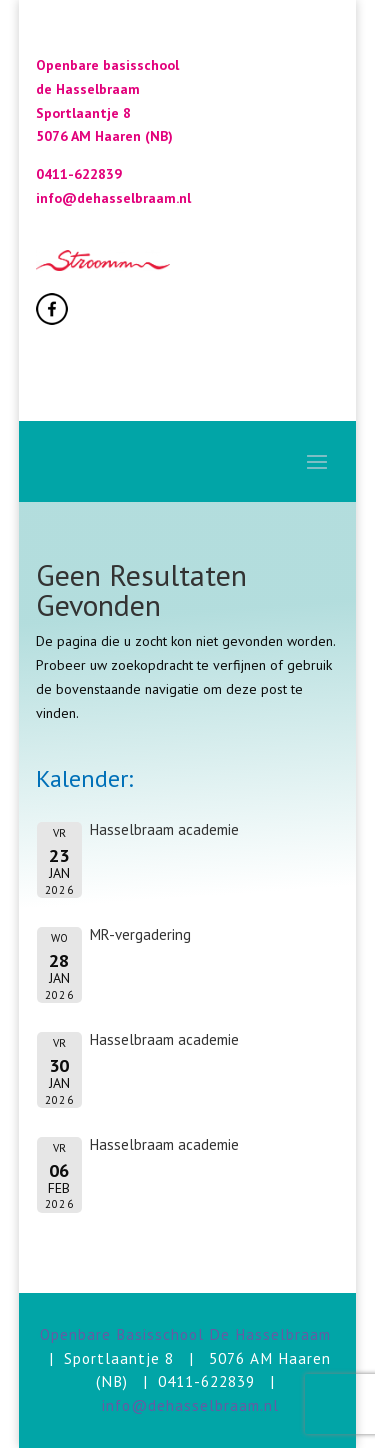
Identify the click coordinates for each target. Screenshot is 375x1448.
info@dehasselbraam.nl (190, 1405)
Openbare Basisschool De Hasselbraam (185, 1334)
